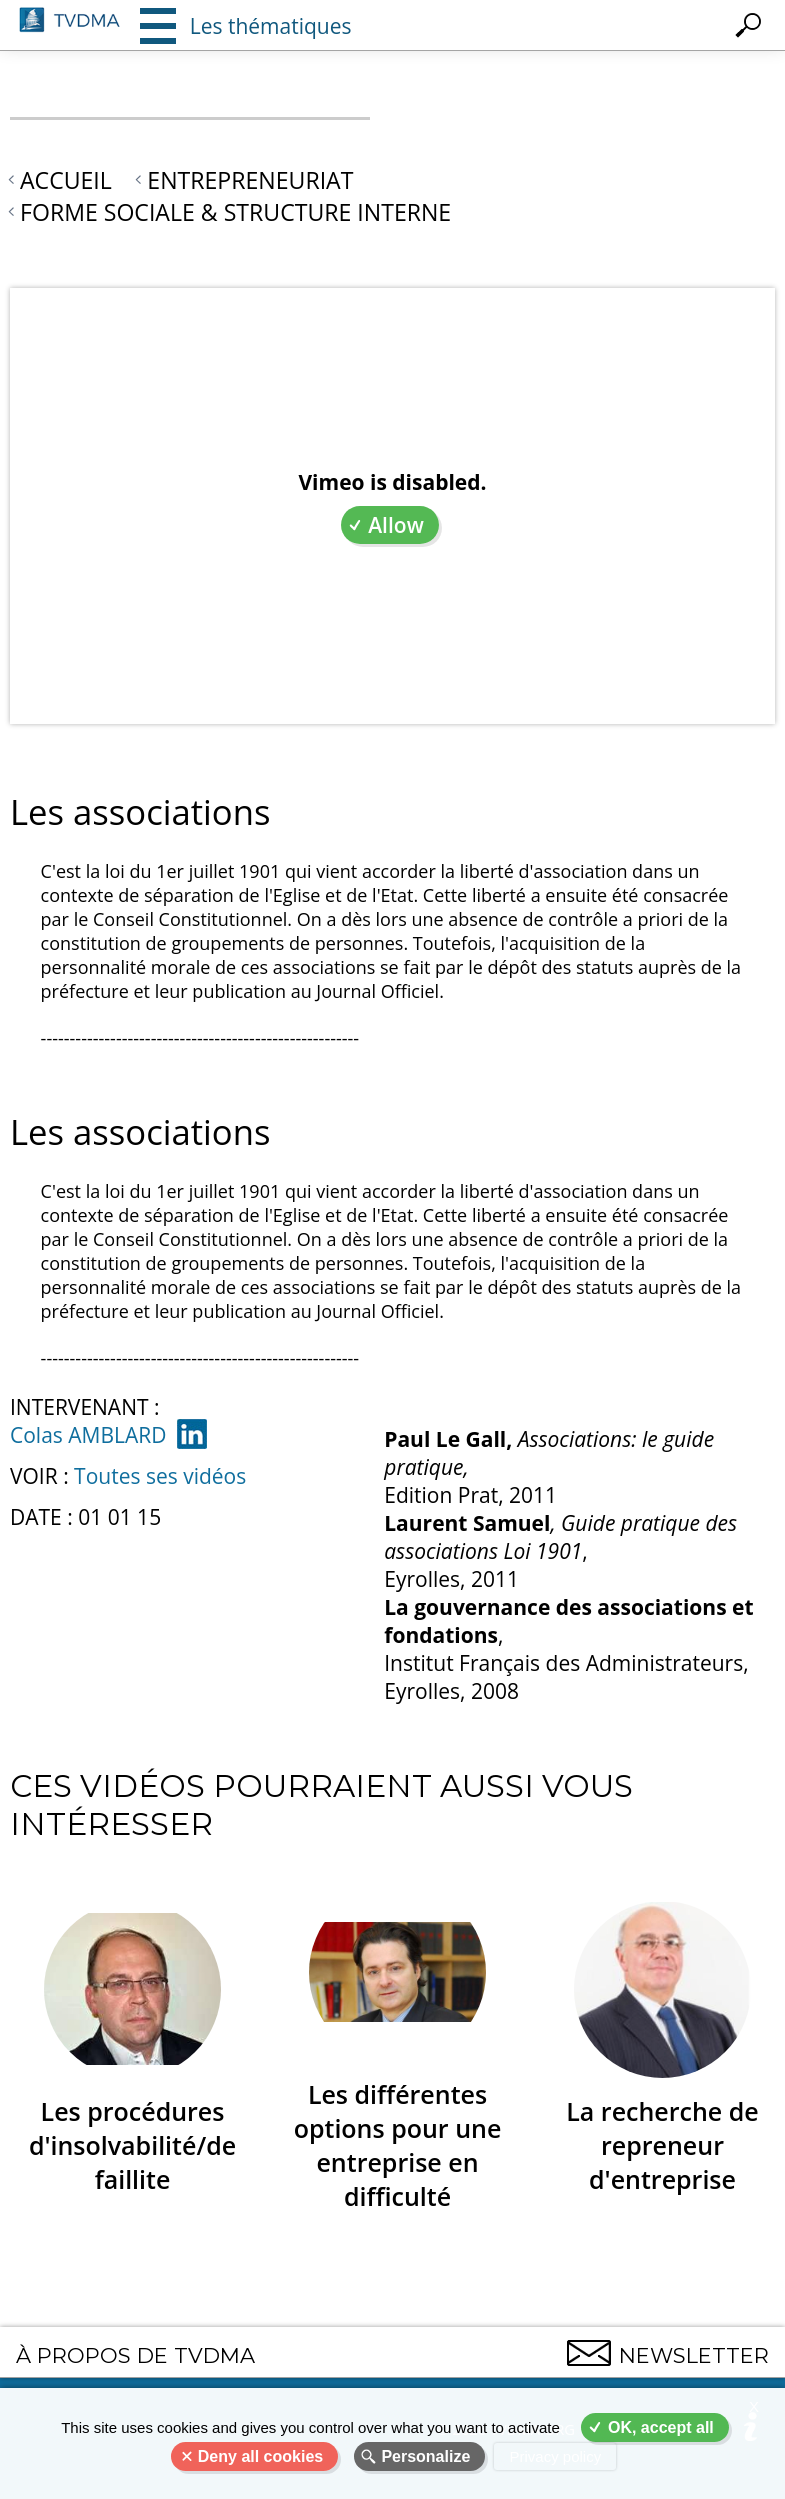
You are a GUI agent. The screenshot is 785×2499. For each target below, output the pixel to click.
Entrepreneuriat (250, 180)
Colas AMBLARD (88, 1435)
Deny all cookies (260, 2456)
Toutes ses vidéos (160, 1476)
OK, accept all (661, 2427)
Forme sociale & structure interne (235, 212)
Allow (396, 525)
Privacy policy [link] (555, 2456)
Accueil (66, 180)
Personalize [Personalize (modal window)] (425, 2456)
